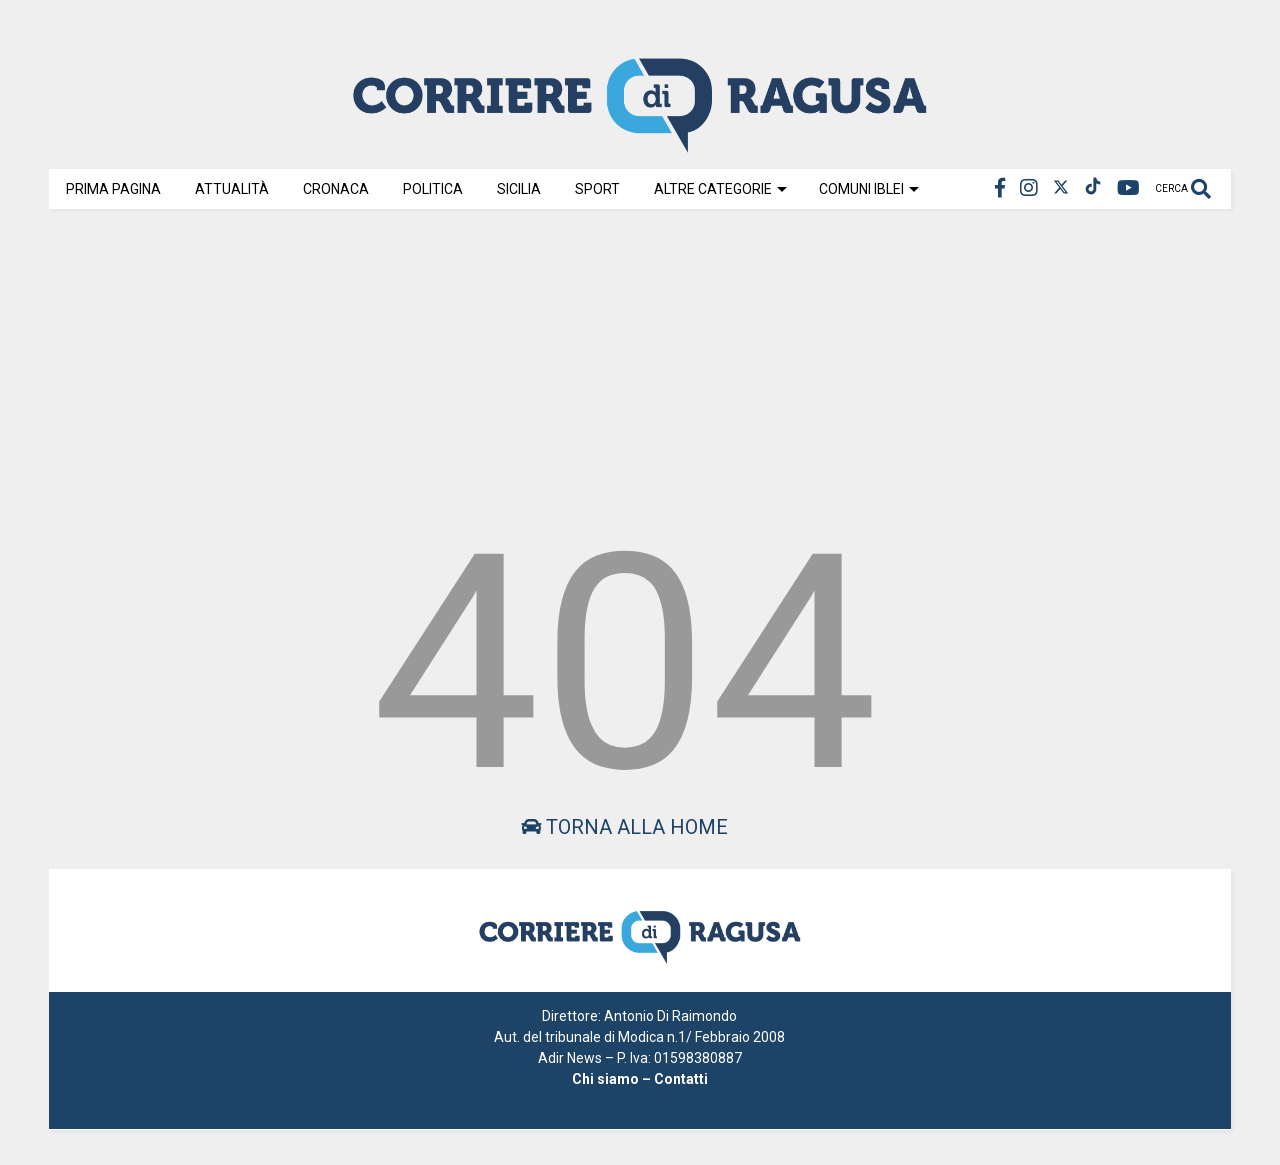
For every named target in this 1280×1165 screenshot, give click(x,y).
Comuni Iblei (869, 189)
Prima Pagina (113, 189)
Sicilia (519, 189)
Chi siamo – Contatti (640, 1079)
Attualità (232, 189)
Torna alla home (624, 827)
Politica (433, 189)
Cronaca (336, 189)
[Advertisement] (640, 362)
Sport (597, 189)
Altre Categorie (720, 189)
